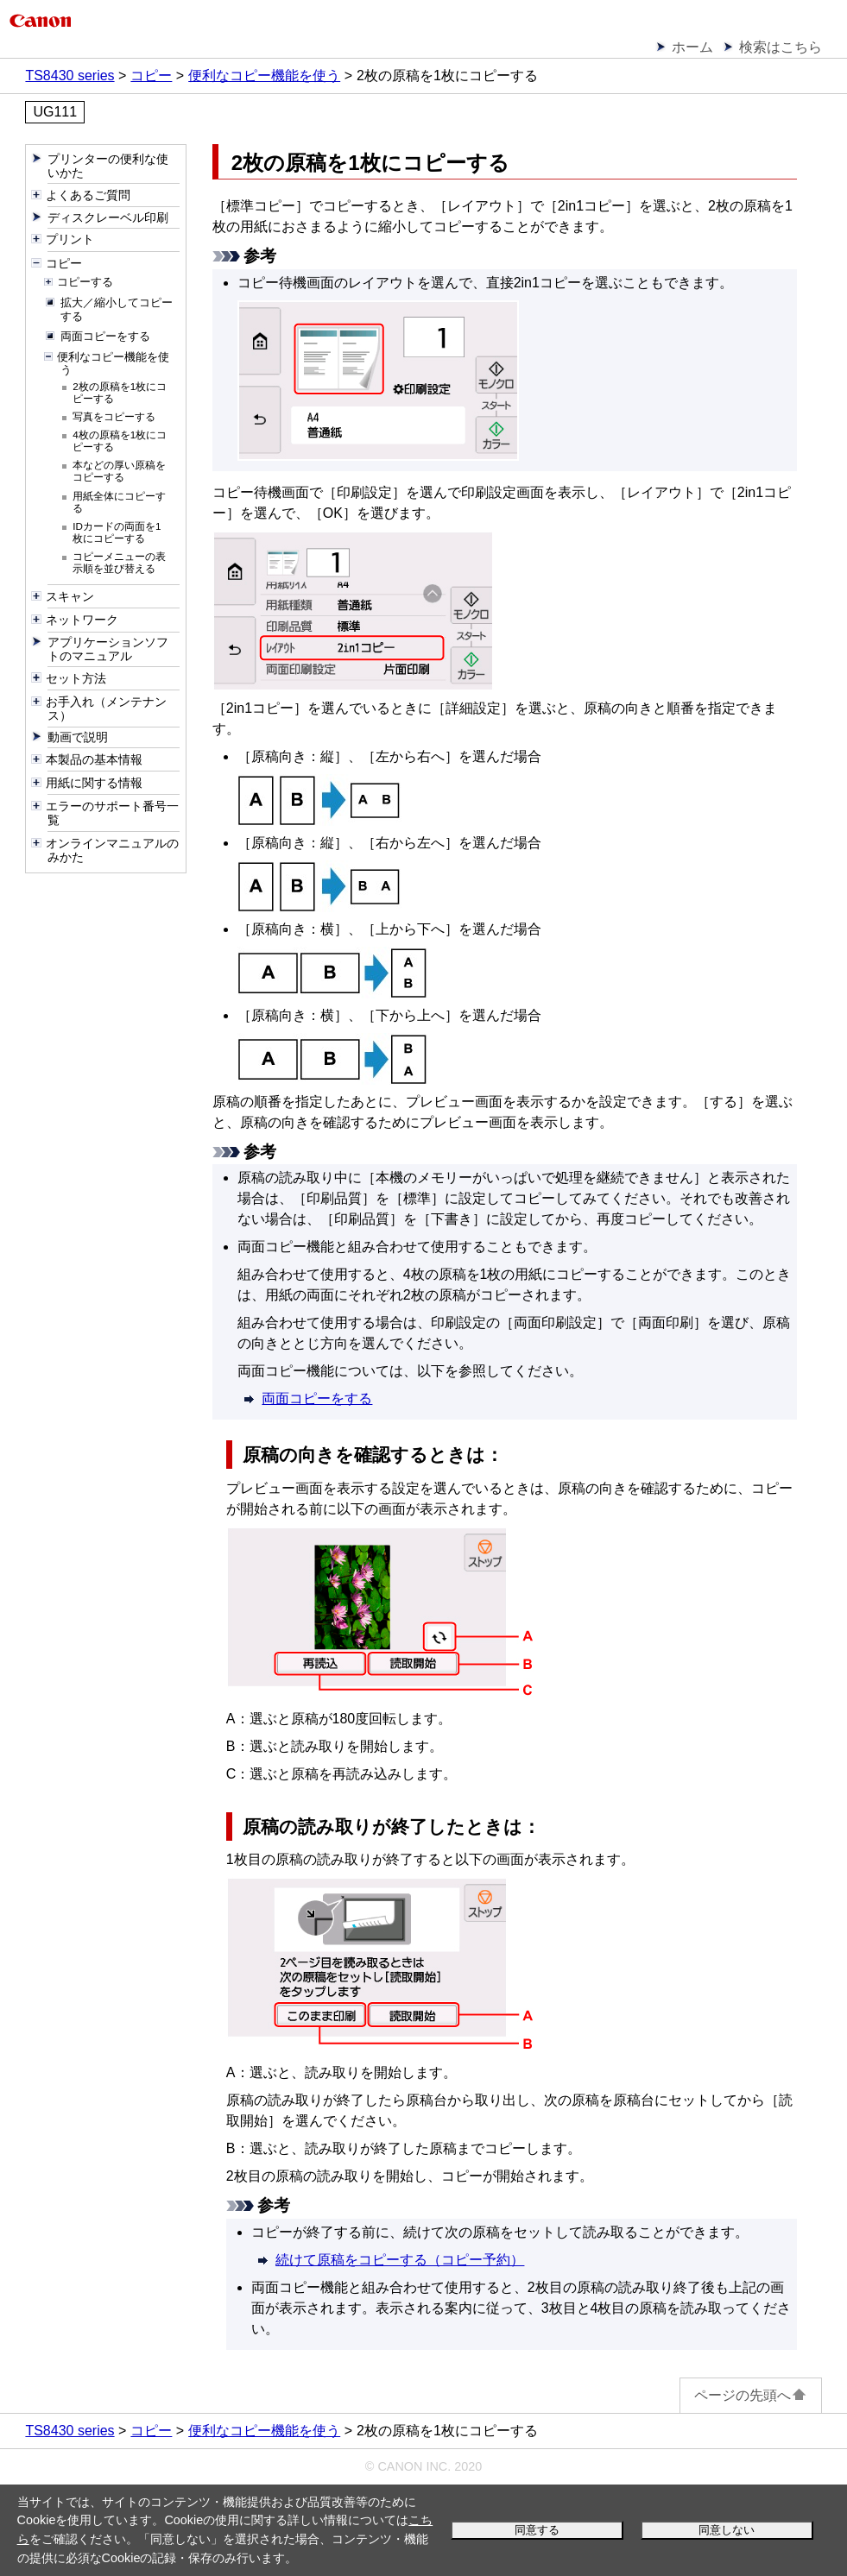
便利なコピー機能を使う (264, 75)
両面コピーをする (317, 1398)
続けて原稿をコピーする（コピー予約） (399, 2259)
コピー (151, 75)
